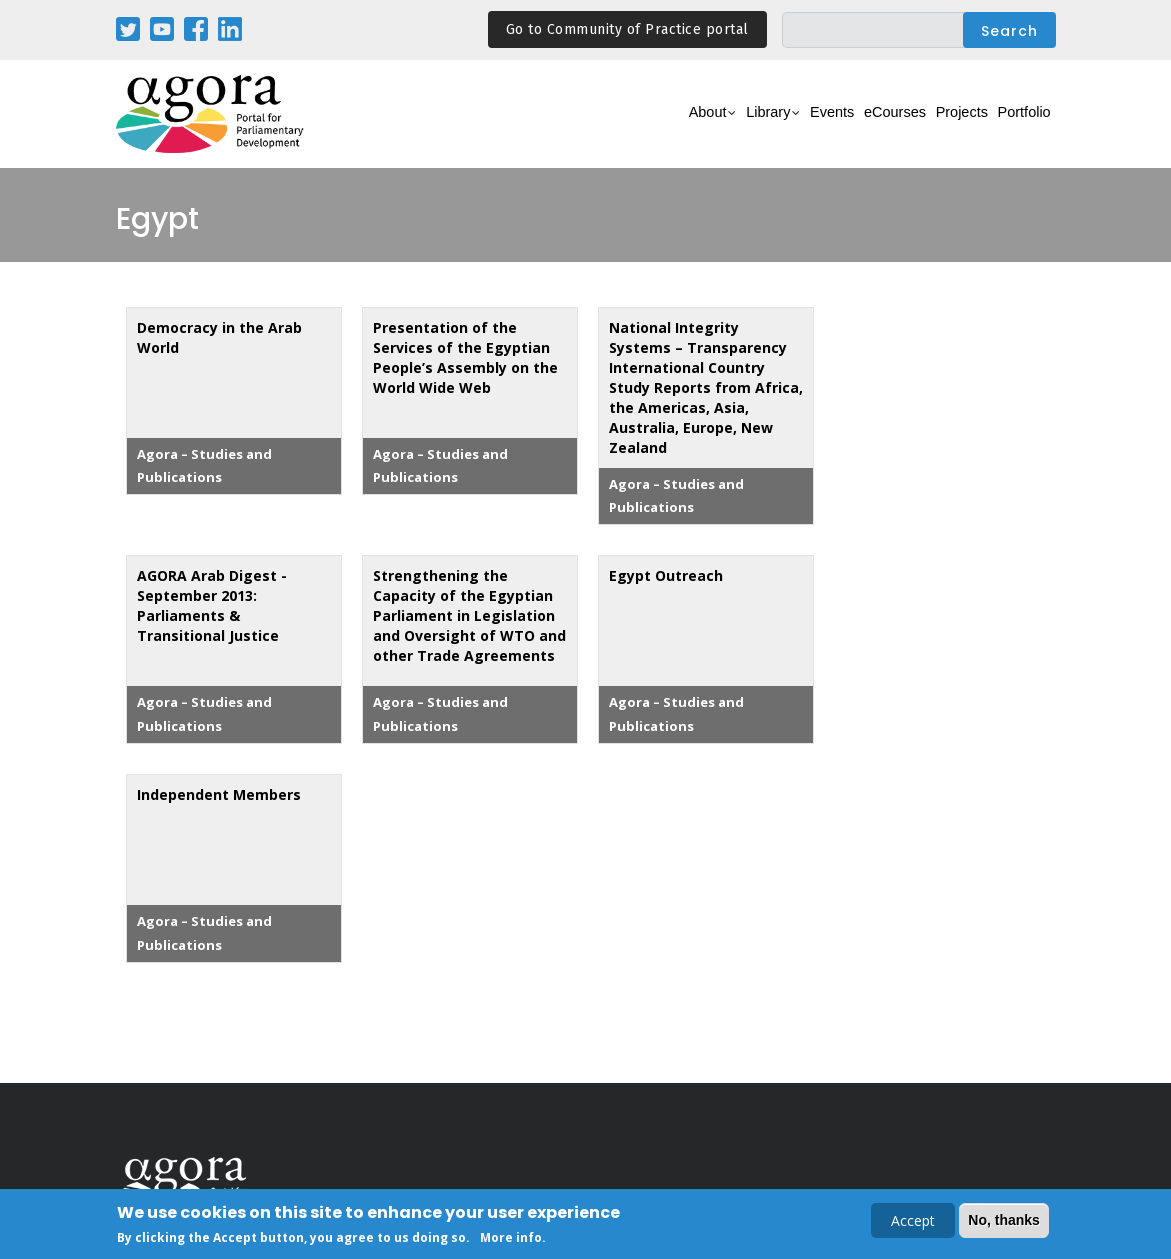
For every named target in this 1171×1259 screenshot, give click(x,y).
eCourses (846, 125)
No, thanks (1004, 1222)
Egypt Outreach (666, 575)
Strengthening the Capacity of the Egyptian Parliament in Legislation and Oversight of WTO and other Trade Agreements (469, 615)
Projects (932, 125)
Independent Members (219, 794)
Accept (913, 1222)
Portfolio (1014, 125)
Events (765, 125)
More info (511, 1240)
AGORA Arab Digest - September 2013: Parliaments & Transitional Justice (212, 605)
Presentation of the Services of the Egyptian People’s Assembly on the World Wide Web (465, 357)
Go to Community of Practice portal (627, 29)
